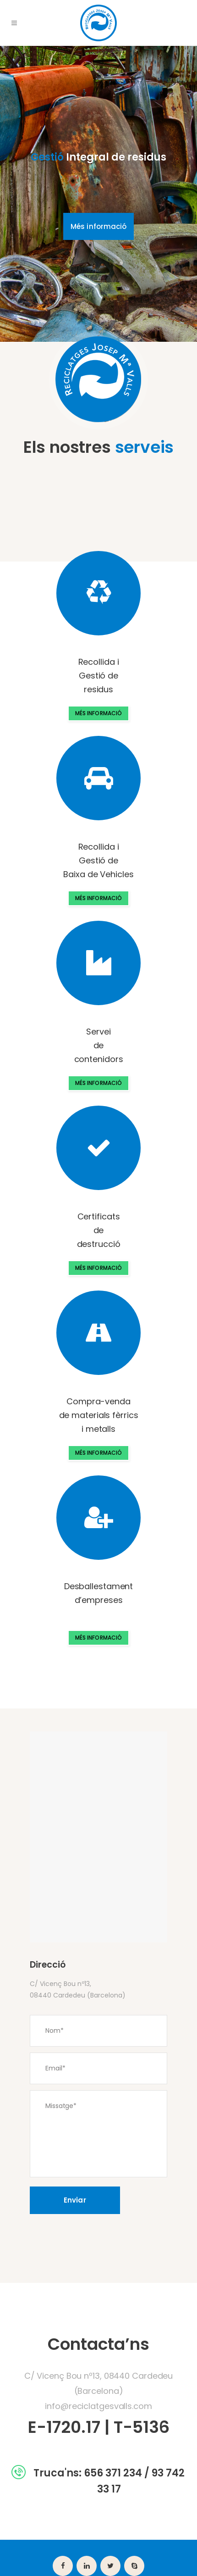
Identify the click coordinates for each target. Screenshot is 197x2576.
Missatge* (98, 2133)
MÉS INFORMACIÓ (98, 713)
